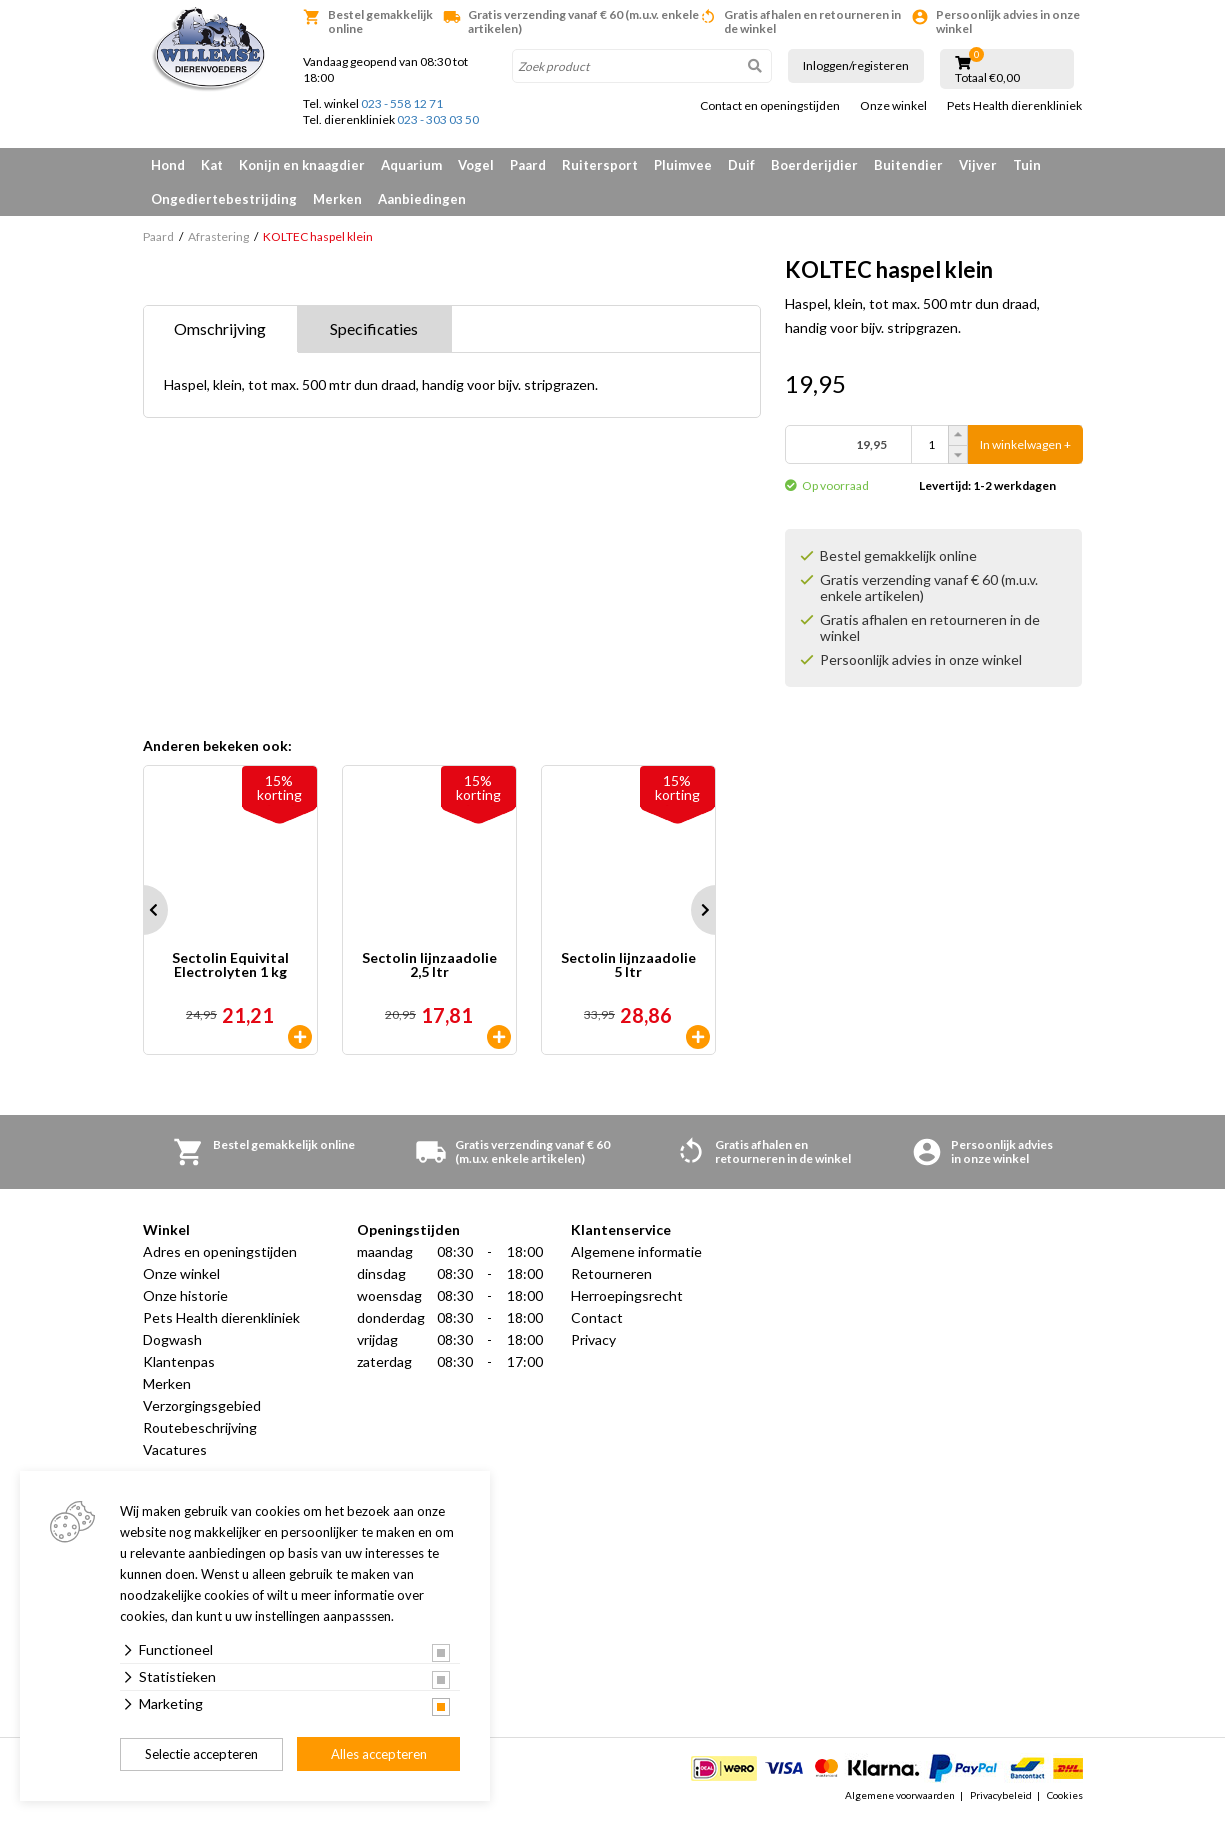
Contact (597, 1317)
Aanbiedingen (422, 199)
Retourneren (611, 1273)
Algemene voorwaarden (900, 1795)
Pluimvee (683, 165)
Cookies (1065, 1795)
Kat (212, 165)
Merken (337, 199)
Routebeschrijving (200, 1427)
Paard (528, 165)
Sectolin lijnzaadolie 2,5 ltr (429, 965)
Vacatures (175, 1449)
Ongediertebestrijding (224, 199)
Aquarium (411, 165)
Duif (741, 165)
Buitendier (908, 165)
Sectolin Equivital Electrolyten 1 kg (230, 965)
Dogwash (172, 1339)
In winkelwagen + (1025, 444)
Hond (168, 165)
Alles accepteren (379, 1754)
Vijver (978, 165)
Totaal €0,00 (987, 78)
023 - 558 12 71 (402, 103)
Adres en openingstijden (220, 1251)
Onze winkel (893, 106)
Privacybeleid (1001, 1795)
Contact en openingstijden (770, 106)
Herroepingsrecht (627, 1295)
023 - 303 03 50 (438, 119)
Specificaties (374, 328)
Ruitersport (600, 165)
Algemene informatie (636, 1251)
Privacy (593, 1339)
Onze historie (185, 1295)
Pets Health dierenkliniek (1014, 106)
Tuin (1027, 165)
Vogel (476, 165)
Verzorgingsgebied (202, 1405)
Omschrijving (220, 328)
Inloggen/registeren (856, 65)
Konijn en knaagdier (302, 165)
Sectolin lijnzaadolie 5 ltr (628, 965)
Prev (143, 910)
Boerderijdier (814, 165)
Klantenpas (179, 1361)
